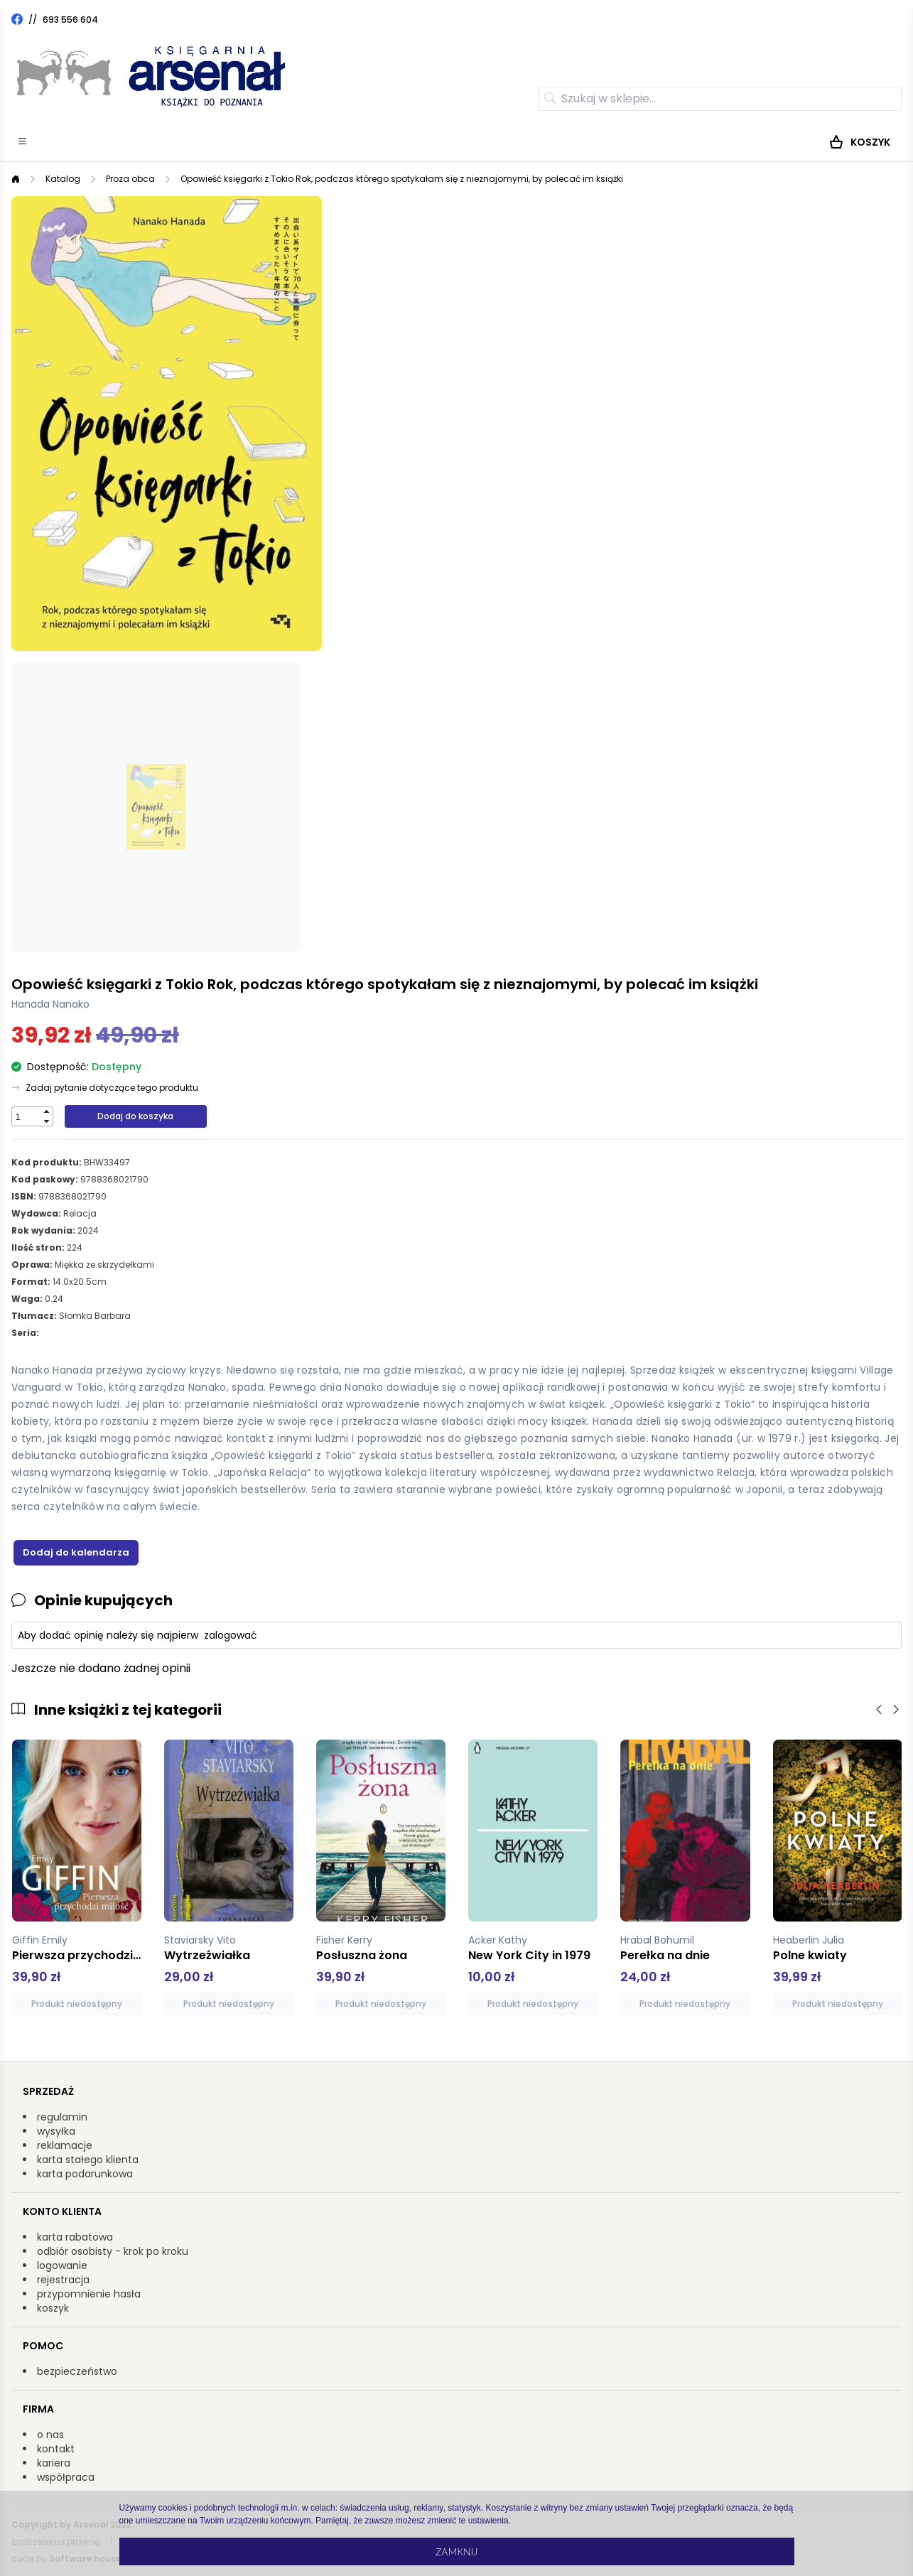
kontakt (56, 2449)
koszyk (53, 2308)
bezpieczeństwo (77, 2371)
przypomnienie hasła (89, 2294)
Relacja (80, 1213)
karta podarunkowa (85, 2174)
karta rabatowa (75, 2237)
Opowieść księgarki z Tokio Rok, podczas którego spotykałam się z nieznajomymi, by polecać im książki (401, 179)
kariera (53, 2463)
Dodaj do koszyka (135, 1116)
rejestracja (63, 2280)
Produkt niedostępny (76, 2004)
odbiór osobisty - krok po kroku (112, 2251)
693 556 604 (70, 20)
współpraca (65, 2477)
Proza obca (130, 179)
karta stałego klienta (88, 2159)
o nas (50, 2434)
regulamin (62, 2117)
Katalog (62, 179)
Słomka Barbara (95, 1316)
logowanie (62, 2265)
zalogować (230, 1635)
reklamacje (64, 2145)
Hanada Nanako (50, 1004)
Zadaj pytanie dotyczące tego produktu (112, 1088)
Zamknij (456, 2551)
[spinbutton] (26, 1117)
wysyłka (56, 2131)
